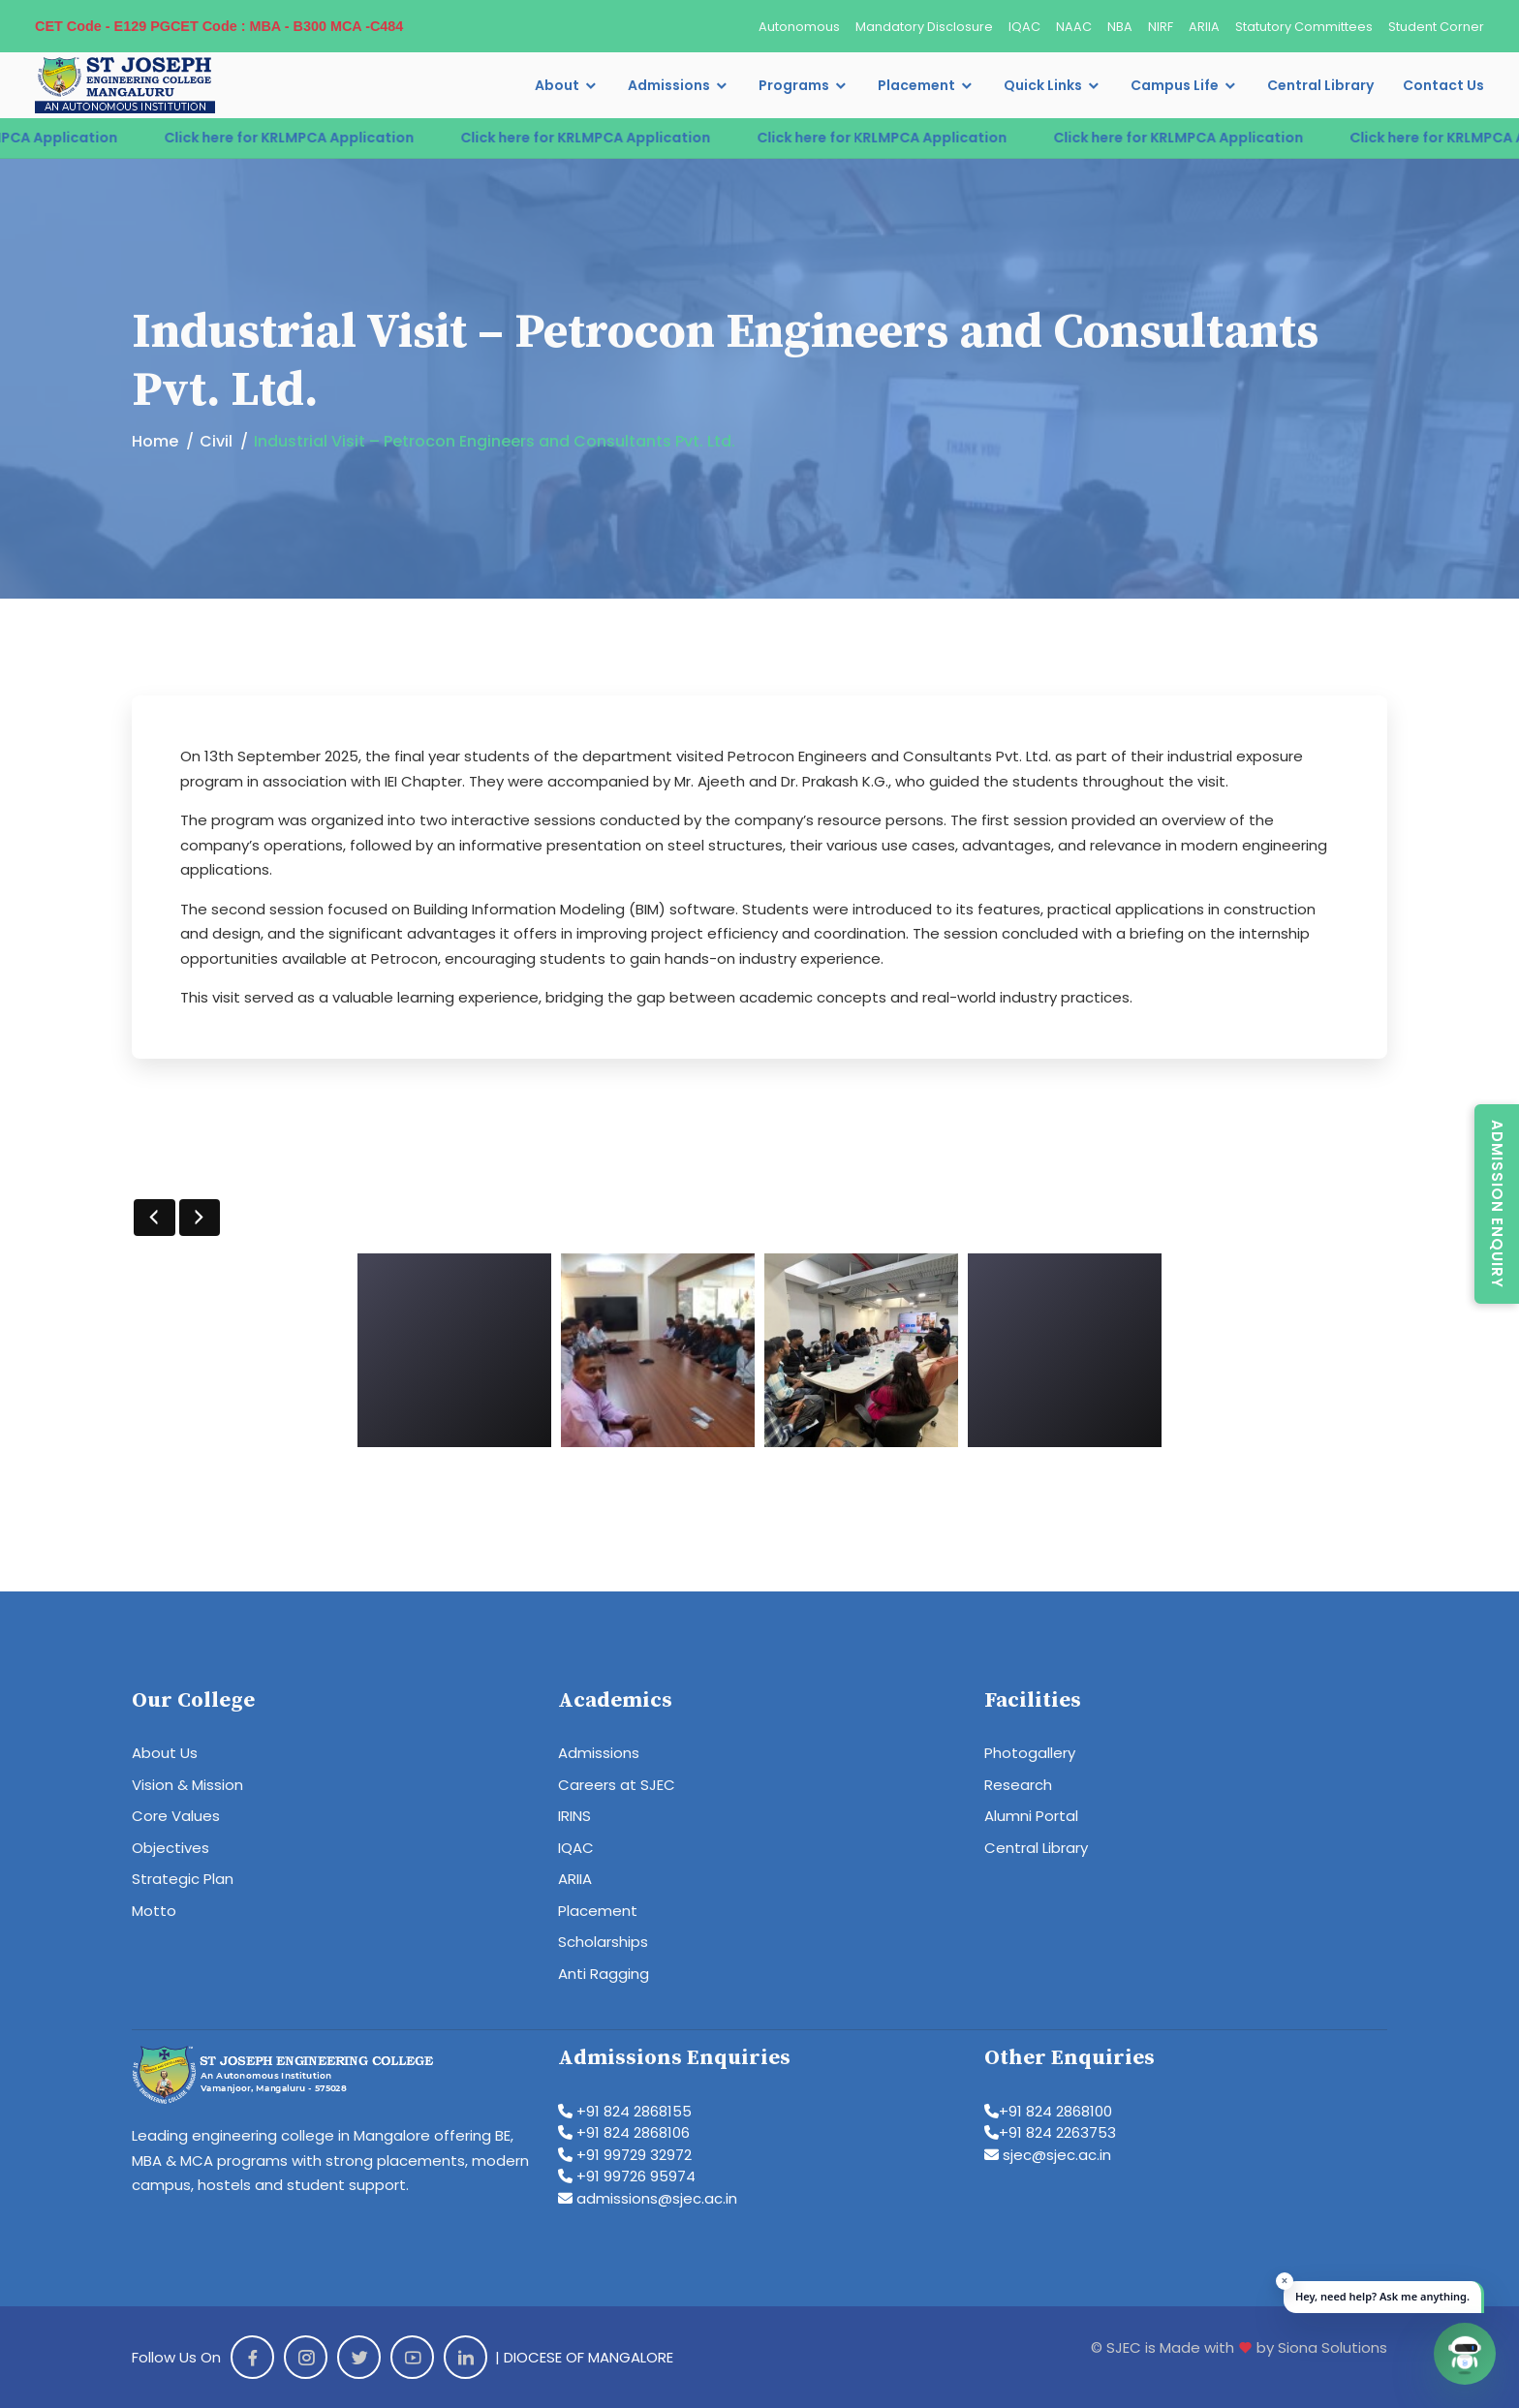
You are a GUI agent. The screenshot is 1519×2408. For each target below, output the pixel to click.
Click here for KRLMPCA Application (326, 137)
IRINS (574, 1816)
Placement (916, 85)
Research (1018, 1785)
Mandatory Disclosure (924, 26)
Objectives (170, 1847)
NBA (1119, 26)
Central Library (1320, 85)
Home (155, 441)
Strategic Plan (182, 1878)
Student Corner (1436, 26)
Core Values (176, 1816)
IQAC (1024, 26)
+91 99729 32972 (625, 2155)
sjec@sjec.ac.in (1047, 2155)
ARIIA (1204, 26)
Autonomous (799, 26)
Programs (794, 85)
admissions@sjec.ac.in (647, 2198)
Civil (216, 441)
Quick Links (1043, 85)
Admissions (669, 85)
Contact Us (1443, 85)
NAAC (1074, 26)
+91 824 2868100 (1048, 2111)
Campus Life (1175, 85)
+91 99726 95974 (627, 2176)
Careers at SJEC (616, 1785)
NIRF (1160, 26)
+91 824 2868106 (624, 2132)
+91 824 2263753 (1050, 2132)
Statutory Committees (1304, 26)
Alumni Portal (1031, 1816)
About (557, 85)
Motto (154, 1910)
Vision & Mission (187, 1785)
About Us (165, 1753)
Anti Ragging (603, 1973)
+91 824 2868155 (625, 2111)
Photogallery (1029, 1753)
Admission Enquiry (1497, 1204)
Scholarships (603, 1941)
